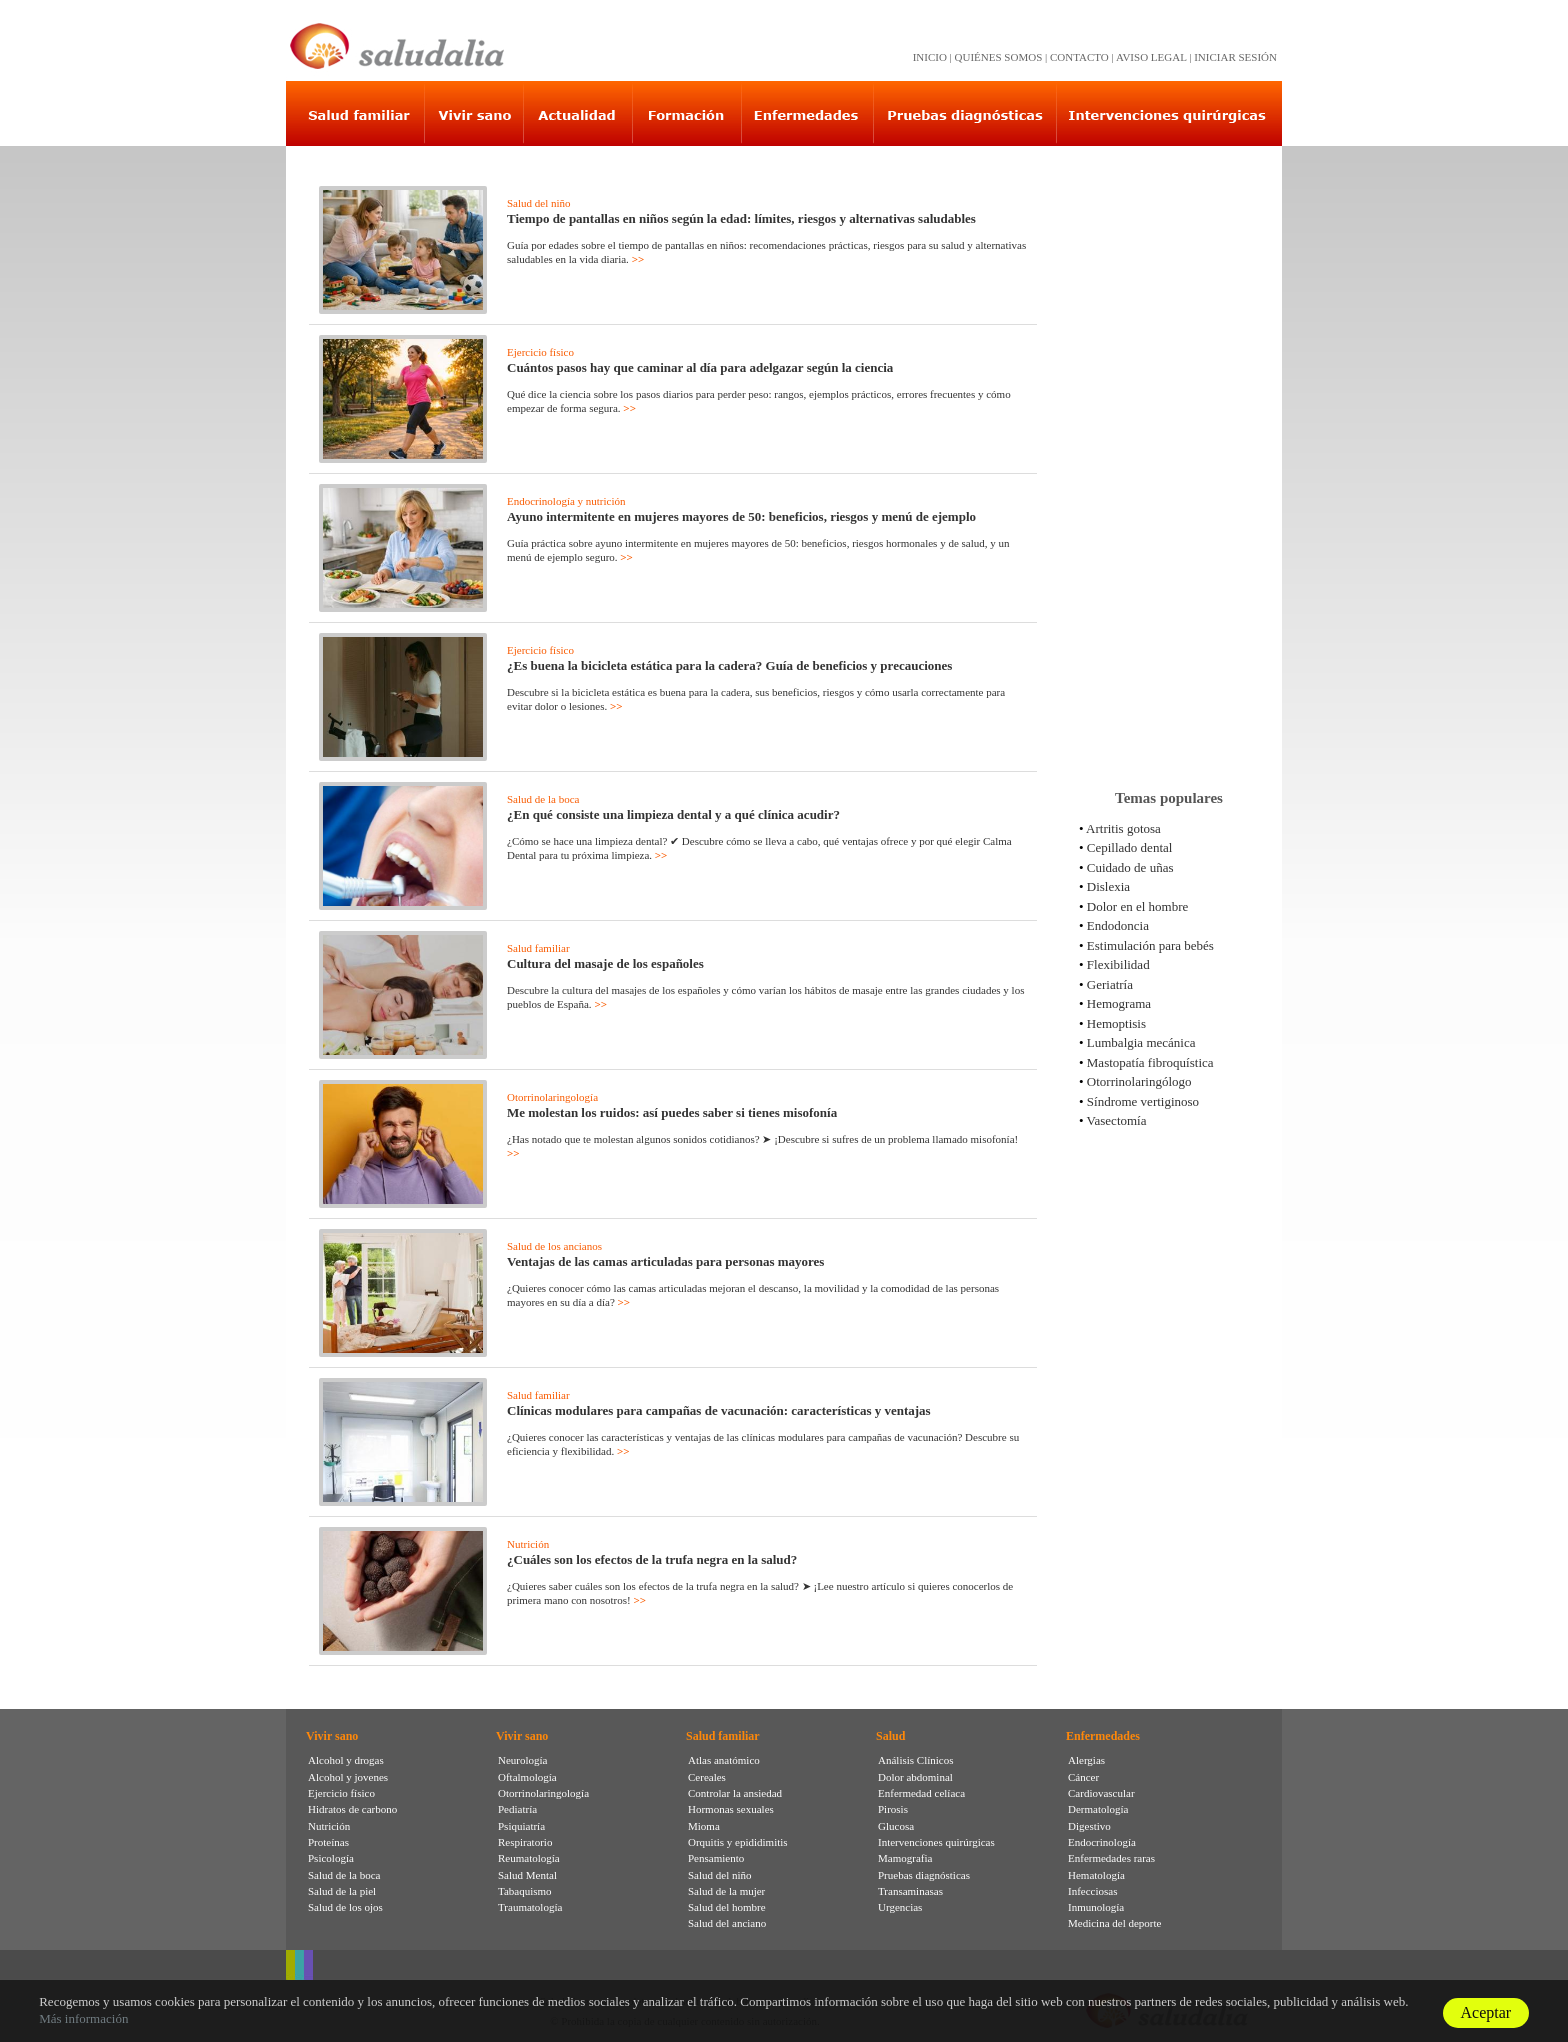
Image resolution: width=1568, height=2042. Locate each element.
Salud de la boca (543, 799)
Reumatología (529, 1858)
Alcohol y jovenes (348, 1777)
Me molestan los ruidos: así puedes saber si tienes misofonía (672, 1112)
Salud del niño (539, 203)
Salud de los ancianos (554, 1246)
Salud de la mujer (726, 1891)
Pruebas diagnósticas (924, 1875)
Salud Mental (527, 1875)
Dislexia (1108, 886)
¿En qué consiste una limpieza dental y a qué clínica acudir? (673, 814)
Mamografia (905, 1858)
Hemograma (1119, 1003)
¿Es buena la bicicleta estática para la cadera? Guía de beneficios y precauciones (729, 665)
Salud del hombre (727, 1907)
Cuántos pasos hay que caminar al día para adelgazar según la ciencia (700, 367)
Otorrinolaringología (552, 1097)
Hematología (1096, 1875)
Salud (890, 1736)
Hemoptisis (1116, 1023)
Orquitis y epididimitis (738, 1842)
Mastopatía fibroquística (1150, 1062)
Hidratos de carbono (352, 1809)
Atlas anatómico (724, 1760)
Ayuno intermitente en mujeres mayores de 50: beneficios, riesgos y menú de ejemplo (741, 516)
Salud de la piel (342, 1891)
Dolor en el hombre (1137, 906)
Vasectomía (1117, 1120)
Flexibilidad (1118, 964)
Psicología (331, 1858)
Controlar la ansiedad (735, 1793)
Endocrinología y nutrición (566, 501)
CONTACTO (1079, 57)
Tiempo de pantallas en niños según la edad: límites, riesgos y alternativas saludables (741, 218)
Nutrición (528, 1544)
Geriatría (1110, 984)
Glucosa (896, 1826)
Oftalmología (527, 1777)
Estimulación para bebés (1150, 945)
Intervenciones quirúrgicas (936, 1842)
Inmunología (1096, 1907)
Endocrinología (1102, 1842)
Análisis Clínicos (915, 1760)
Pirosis (893, 1809)
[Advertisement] (1169, 459)
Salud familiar (538, 948)
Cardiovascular (1101, 1793)
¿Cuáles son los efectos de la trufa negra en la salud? (652, 1559)
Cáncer (1083, 1777)
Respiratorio (525, 1842)
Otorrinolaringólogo (1139, 1081)
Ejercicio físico (540, 352)
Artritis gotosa (1123, 828)
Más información (83, 2018)
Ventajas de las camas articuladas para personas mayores (665, 1261)
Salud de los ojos (345, 1907)
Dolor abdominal (915, 1777)
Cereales (707, 1777)
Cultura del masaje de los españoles (605, 963)
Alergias (1086, 1760)
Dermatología (1098, 1809)
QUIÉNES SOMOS (999, 57)
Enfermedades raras (1111, 1858)
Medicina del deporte (1114, 1923)
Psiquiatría (521, 1826)
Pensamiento (716, 1858)
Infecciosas (1092, 1891)
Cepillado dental (1130, 847)
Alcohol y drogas (346, 1760)
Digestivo (1089, 1826)
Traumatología (530, 1907)
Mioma (704, 1826)
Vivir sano (332, 1736)
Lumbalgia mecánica (1141, 1042)
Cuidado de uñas (1130, 867)
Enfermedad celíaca (921, 1793)
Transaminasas (910, 1891)
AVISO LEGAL (1151, 57)
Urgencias (900, 1907)
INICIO (930, 57)
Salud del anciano (727, 1923)
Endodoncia (1118, 925)
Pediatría (517, 1809)
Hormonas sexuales (731, 1809)
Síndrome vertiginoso (1143, 1101)
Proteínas (328, 1842)
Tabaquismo (525, 1891)
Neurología (522, 1760)
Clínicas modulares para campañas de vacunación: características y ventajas (719, 1410)
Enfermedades (1103, 1736)
